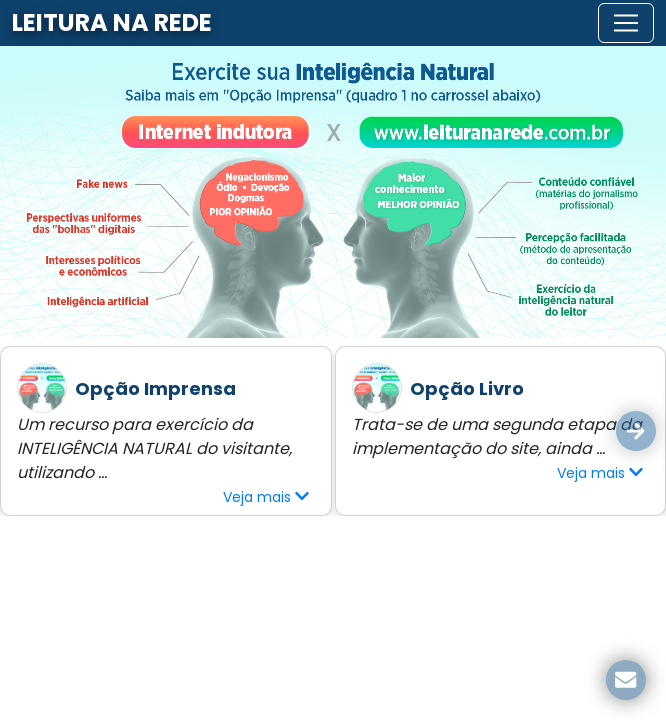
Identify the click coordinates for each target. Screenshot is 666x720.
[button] (636, 431)
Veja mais (266, 497)
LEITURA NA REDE (112, 22)
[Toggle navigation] (626, 23)
